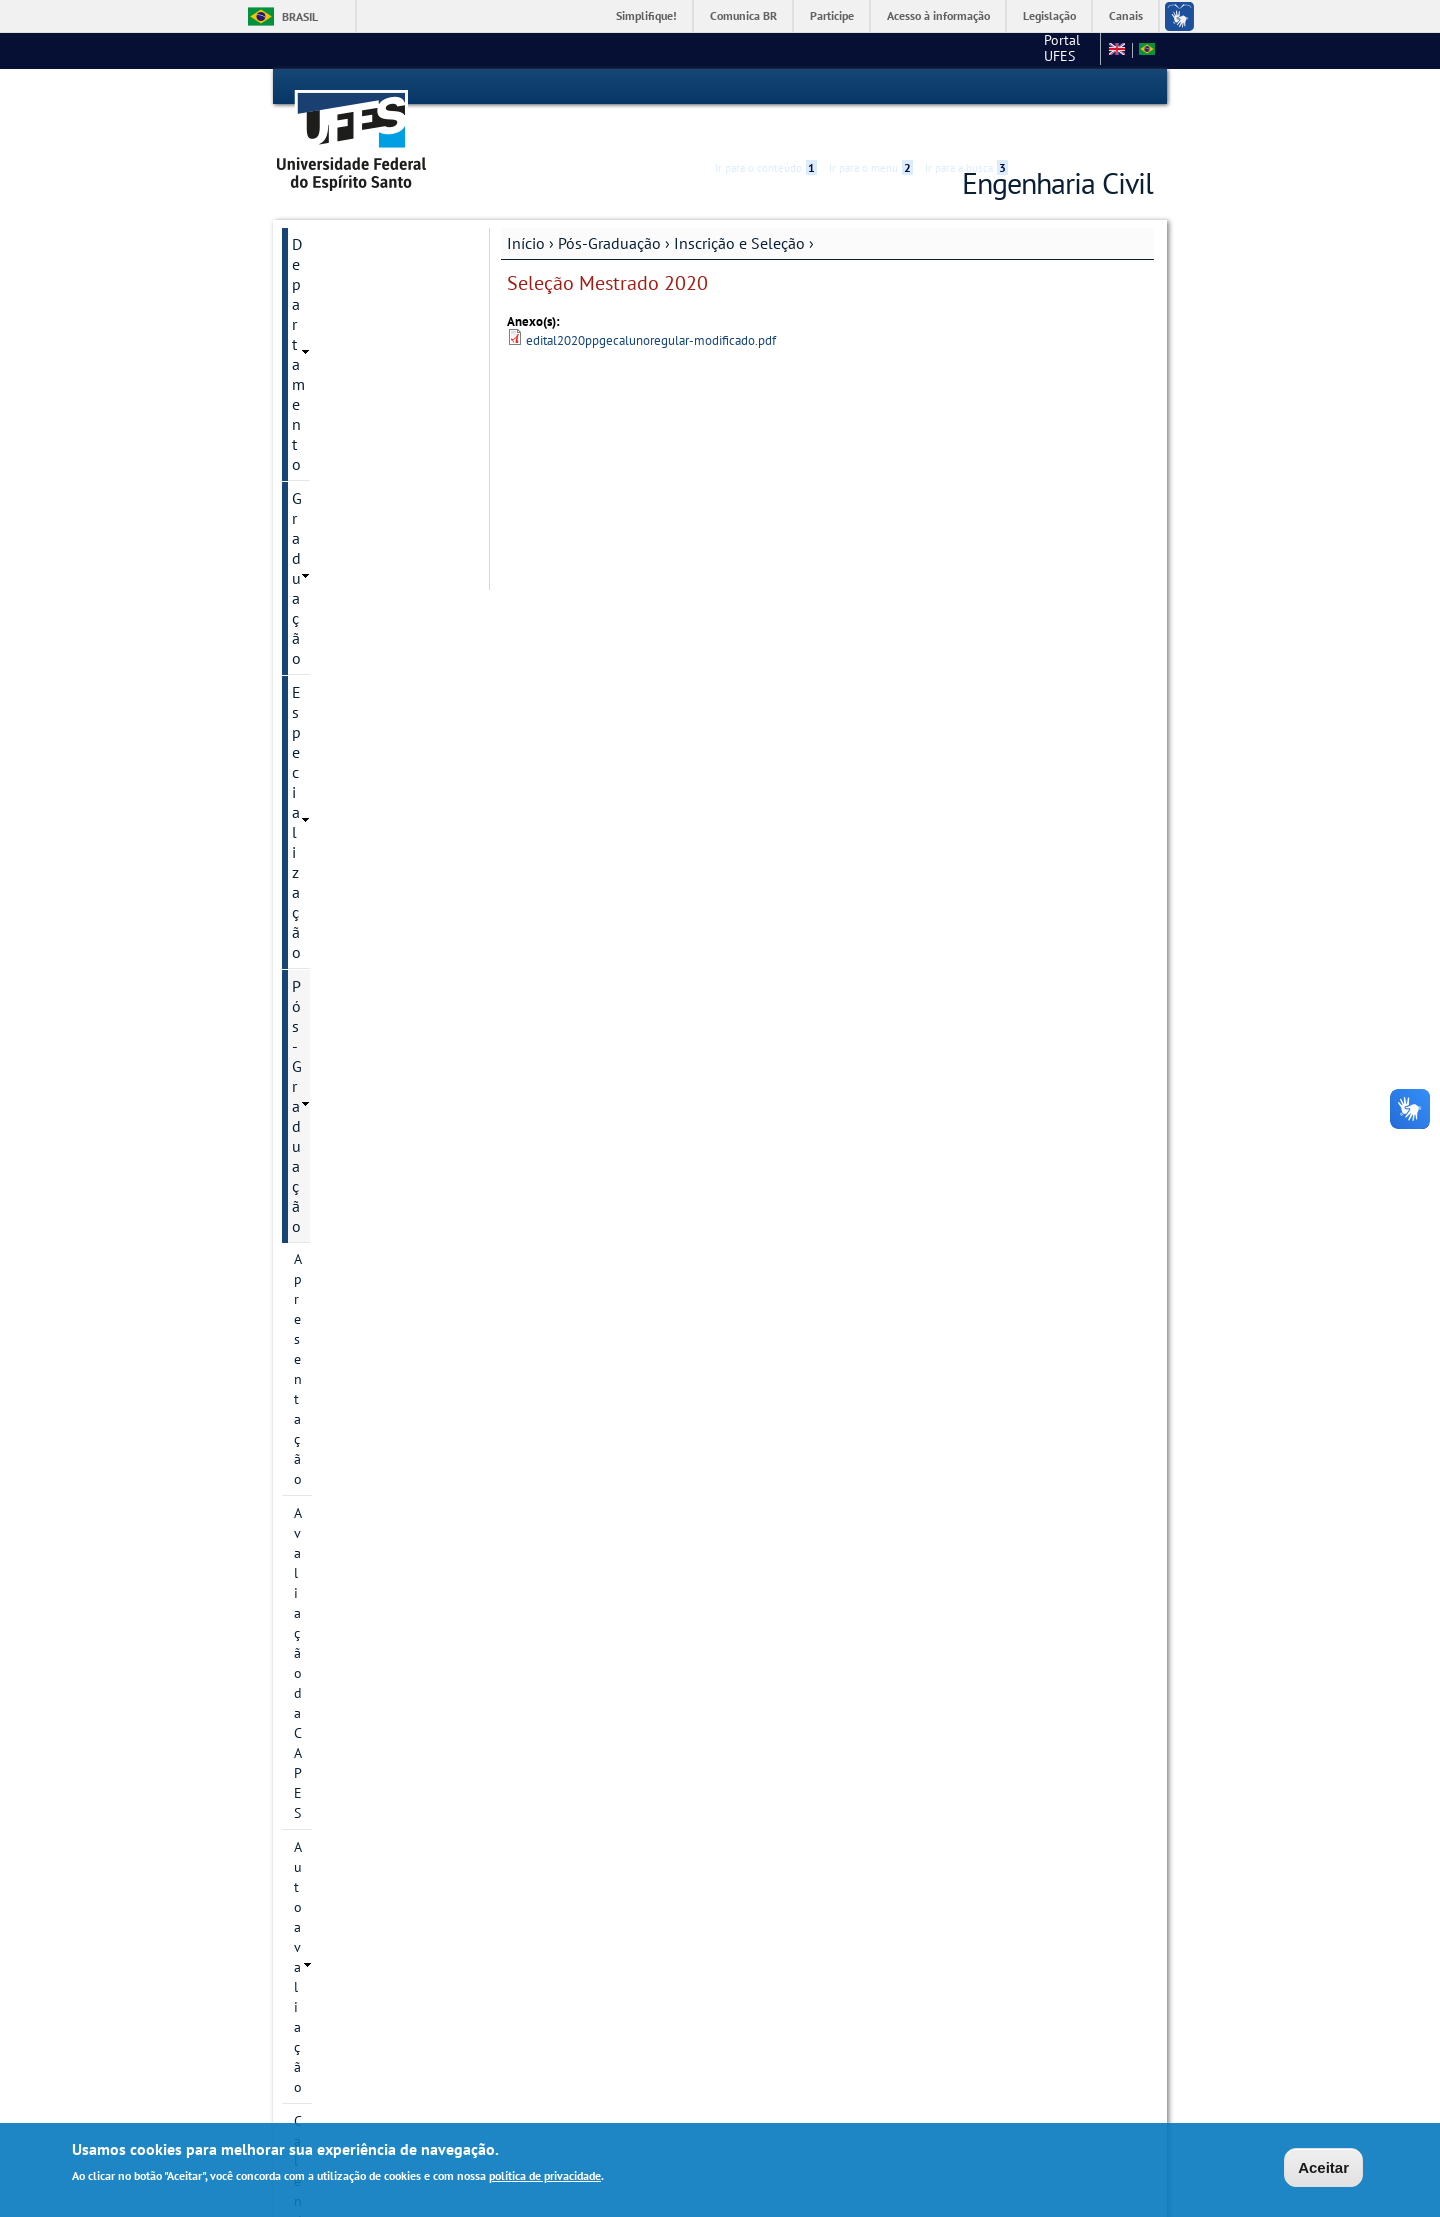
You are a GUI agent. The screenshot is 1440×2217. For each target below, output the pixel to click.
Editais (315, 1828)
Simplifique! (646, 15)
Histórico (321, 479)
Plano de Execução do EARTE (361, 1486)
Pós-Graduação (609, 207)
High (1057, 88)
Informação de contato (363, 513)
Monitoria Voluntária (362, 1930)
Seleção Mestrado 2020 (383, 1116)
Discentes (323, 1388)
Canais (1126, 15)
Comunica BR (743, 15)
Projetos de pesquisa (358, 615)
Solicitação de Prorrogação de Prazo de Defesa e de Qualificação (376, 1672)
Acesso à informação (938, 15)
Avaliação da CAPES (354, 377)
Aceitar (1323, 2168)
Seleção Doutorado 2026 (370, 814)
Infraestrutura (336, 1354)
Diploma (319, 1584)
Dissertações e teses (355, 1320)
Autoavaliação (337, 411)
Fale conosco (1054, 50)
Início (526, 207)
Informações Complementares (345, 1432)
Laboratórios (335, 1760)
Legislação (1049, 15)
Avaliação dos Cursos (364, 1794)
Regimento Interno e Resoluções (356, 1540)
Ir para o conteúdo (766, 87)
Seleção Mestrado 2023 (383, 1014)
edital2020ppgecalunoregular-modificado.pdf (651, 304)
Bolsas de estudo (364, 1184)
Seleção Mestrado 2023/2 (365, 970)
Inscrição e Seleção (739, 207)
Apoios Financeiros (352, 1726)
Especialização (342, 276)
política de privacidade (545, 2176)
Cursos (314, 547)
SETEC (314, 1964)
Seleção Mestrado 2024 (383, 892)
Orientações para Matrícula (376, 1618)
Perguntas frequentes (377, 1218)
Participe (832, 15)
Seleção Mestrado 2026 (383, 770)
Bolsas (313, 703)
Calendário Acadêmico (361, 445)
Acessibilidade (1033, 87)
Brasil (300, 16)
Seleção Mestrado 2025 (383, 858)
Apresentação (335, 343)
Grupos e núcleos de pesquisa (356, 659)
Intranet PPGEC (329, 2041)
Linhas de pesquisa (352, 581)
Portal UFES (917, 50)
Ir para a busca (966, 87)
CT (987, 50)
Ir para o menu (871, 87)
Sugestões (327, 1862)
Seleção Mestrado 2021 (383, 1082)
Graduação (328, 242)
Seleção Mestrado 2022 (383, 1048)
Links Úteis (329, 1896)
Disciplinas (327, 1252)
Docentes (322, 1286)
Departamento (340, 208)
